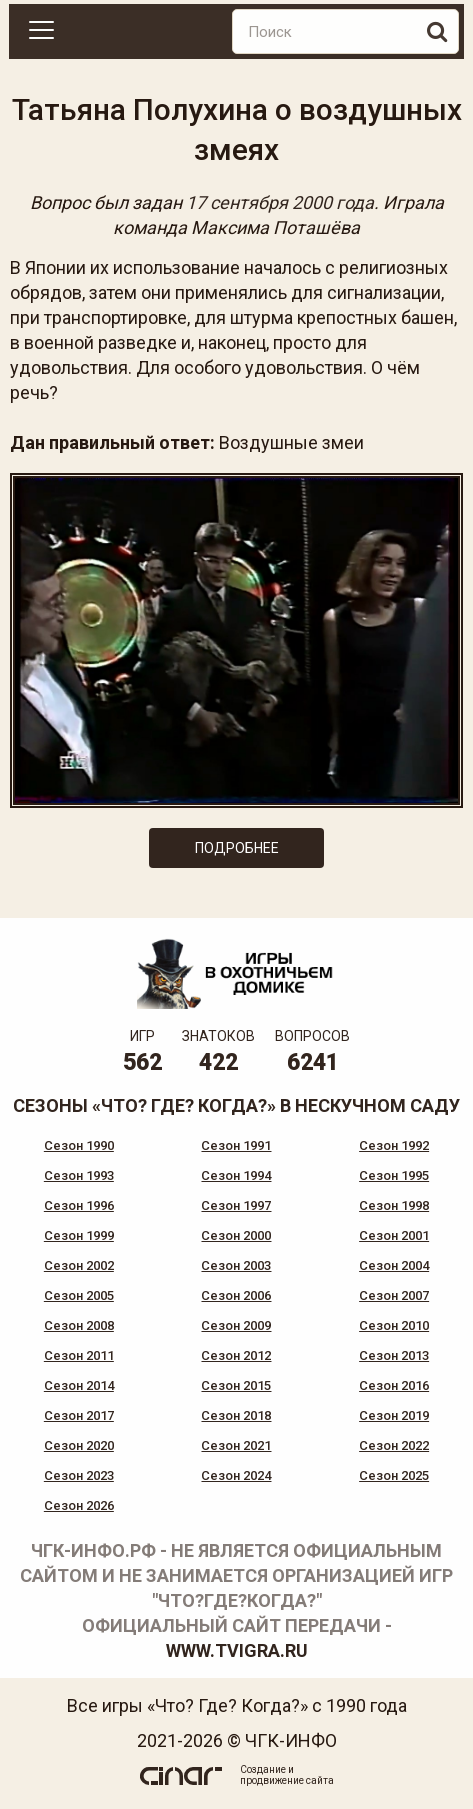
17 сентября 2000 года (280, 202)
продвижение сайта (287, 1780)
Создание (263, 1769)
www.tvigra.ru (237, 1650)
